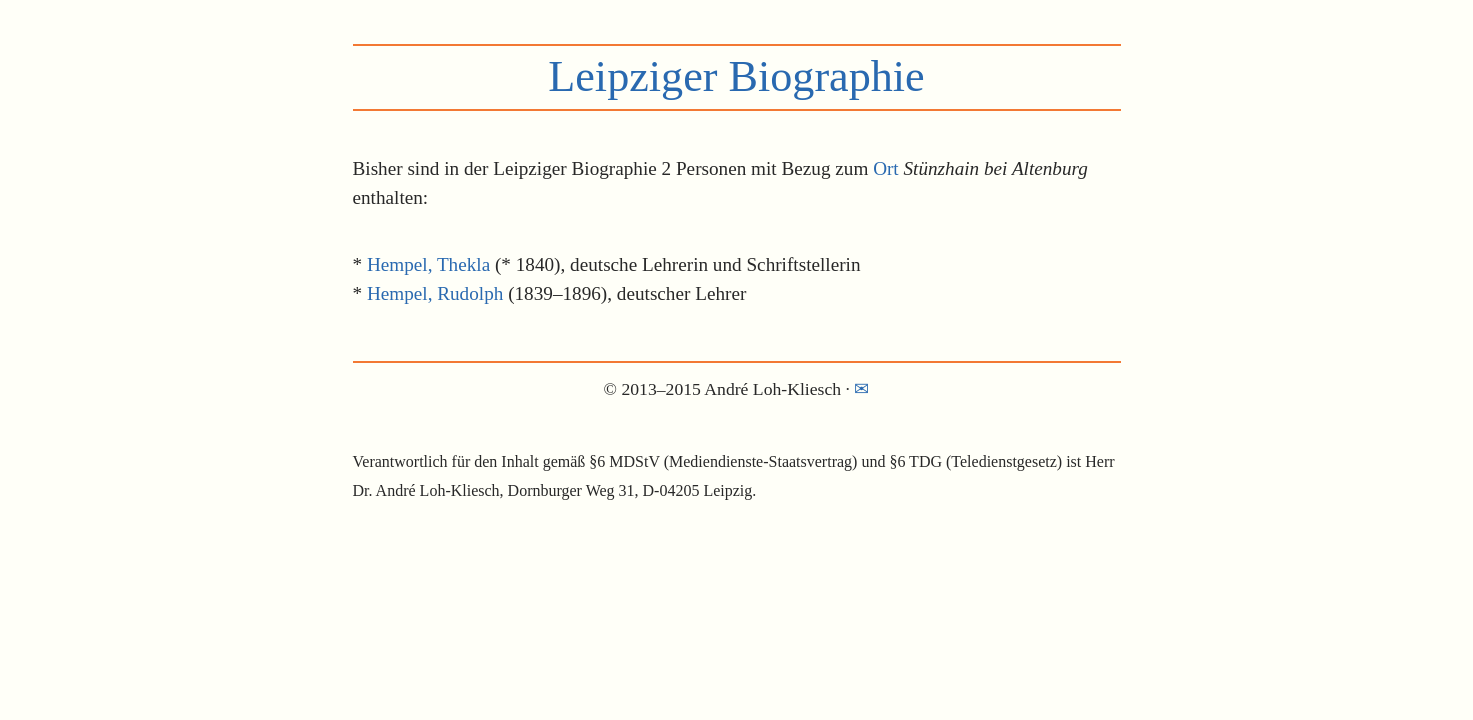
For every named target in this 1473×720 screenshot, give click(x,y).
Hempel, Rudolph (435, 293)
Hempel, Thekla (428, 264)
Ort (886, 168)
